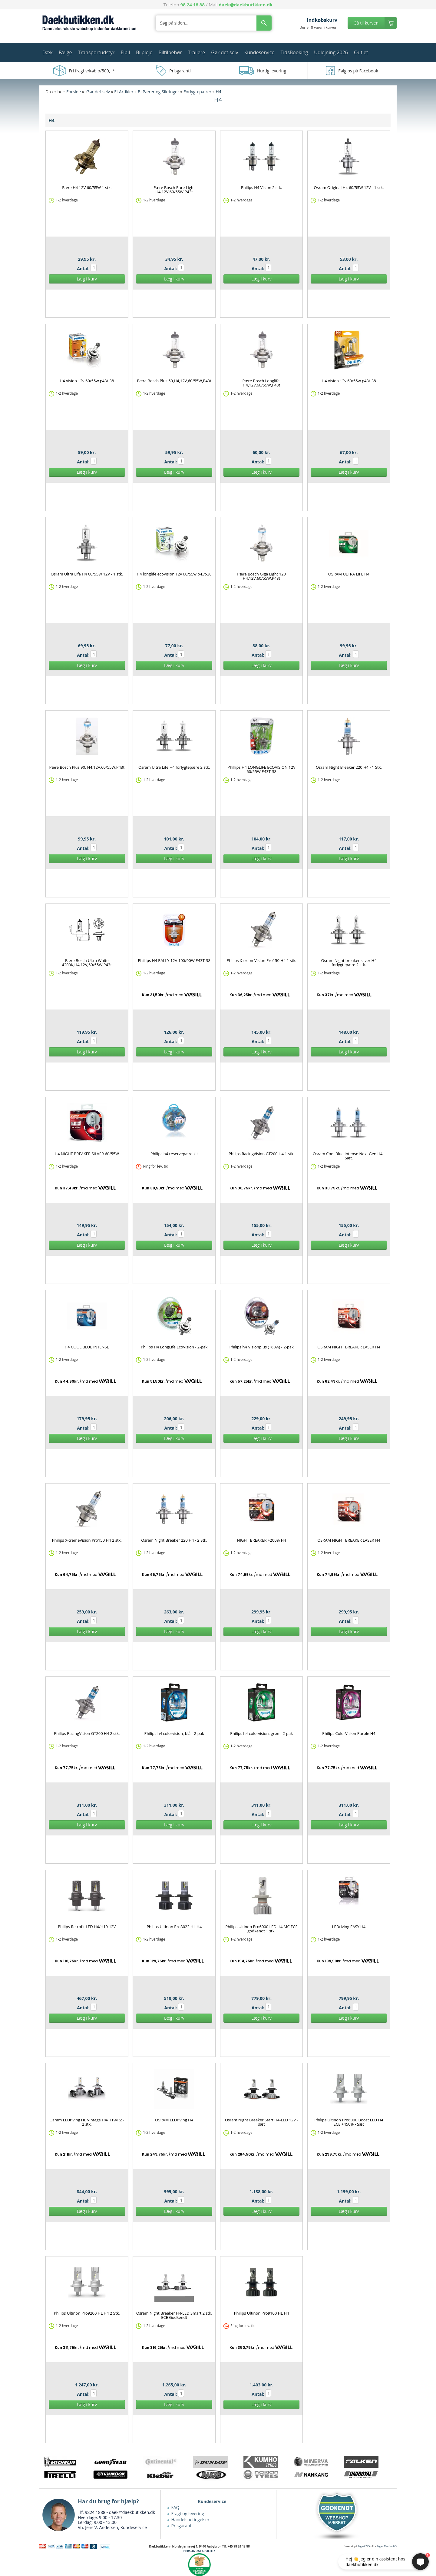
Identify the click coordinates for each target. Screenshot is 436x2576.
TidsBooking (294, 52)
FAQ (175, 2507)
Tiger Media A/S (387, 2546)
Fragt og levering (187, 2513)
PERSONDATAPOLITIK (199, 2551)
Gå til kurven (366, 23)
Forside (73, 91)
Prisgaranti (182, 2525)
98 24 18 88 (192, 5)
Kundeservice (259, 52)
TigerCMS (364, 2546)
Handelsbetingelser (190, 2519)
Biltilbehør (170, 52)
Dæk (47, 52)
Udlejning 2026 (331, 52)
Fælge (65, 52)
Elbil (125, 52)
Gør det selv (224, 52)
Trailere (196, 52)
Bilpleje (144, 52)
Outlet (361, 52)
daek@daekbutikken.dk (246, 5)
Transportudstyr (96, 52)
